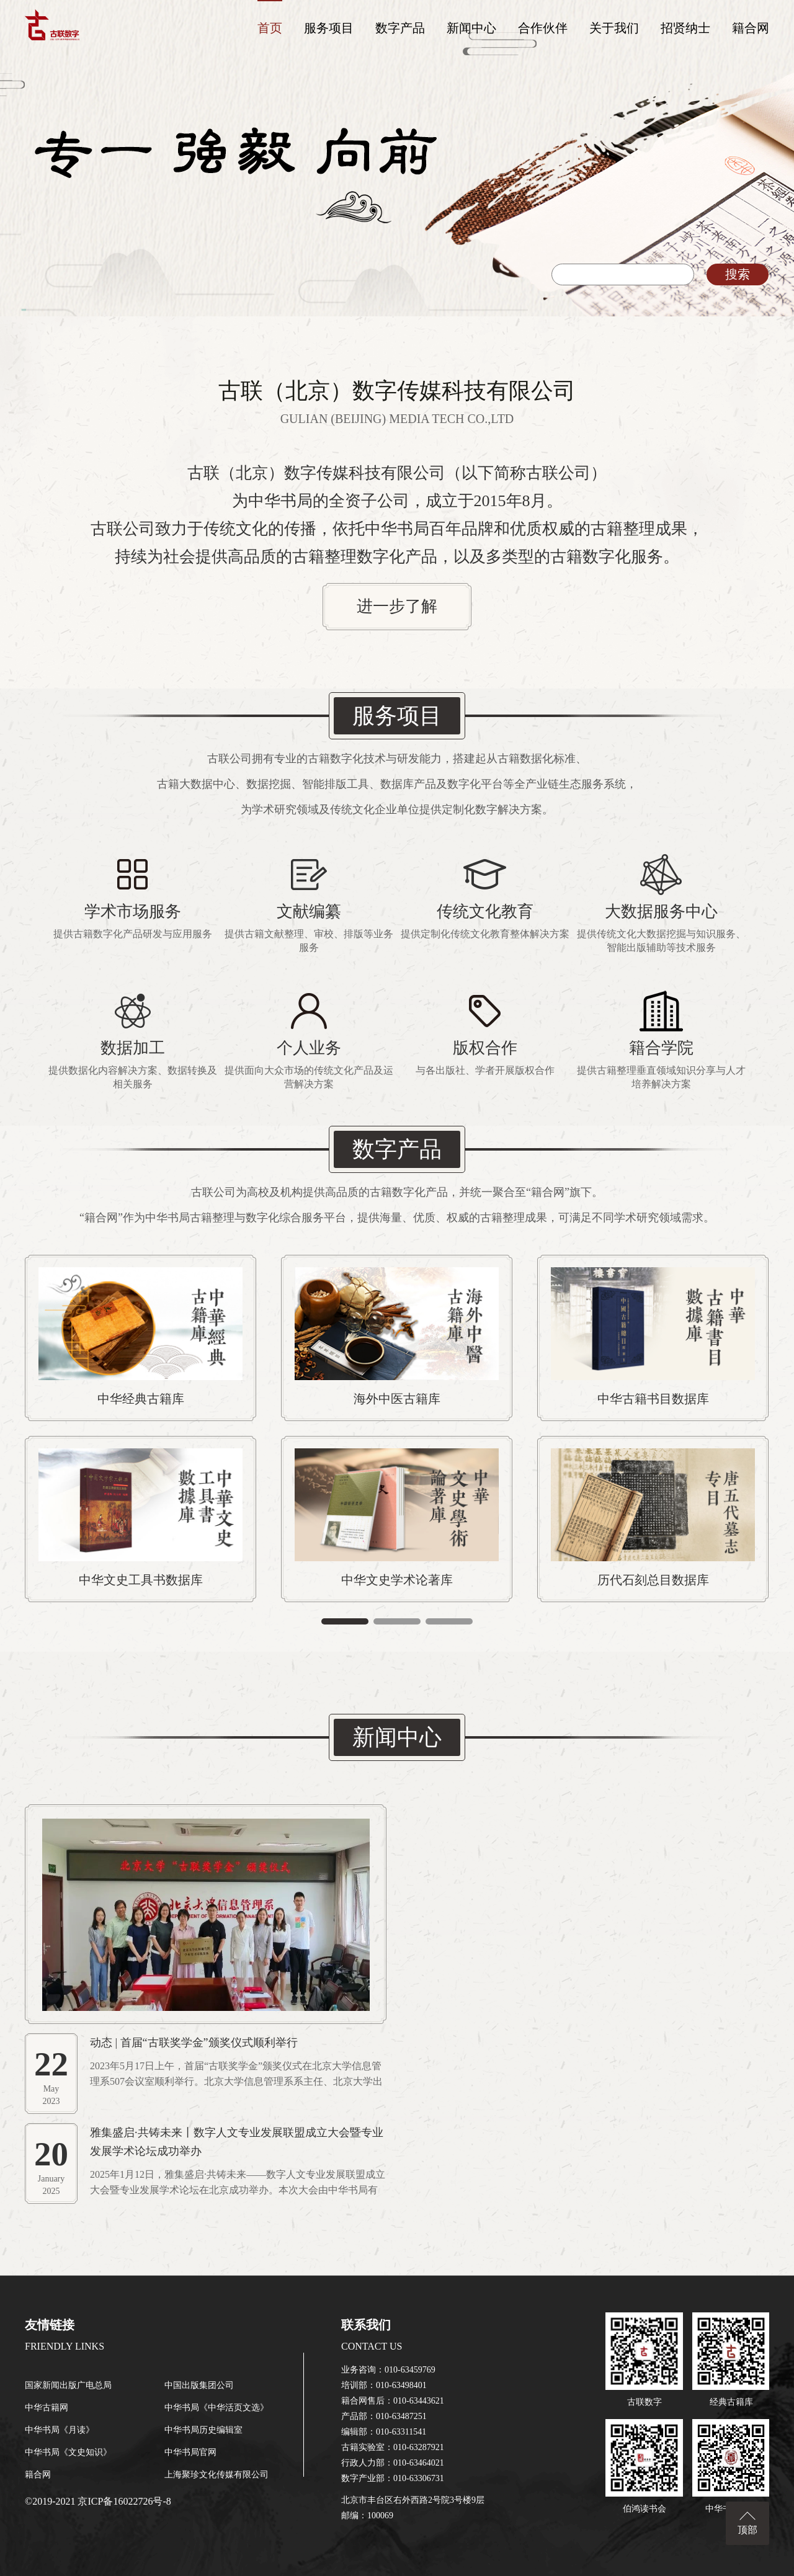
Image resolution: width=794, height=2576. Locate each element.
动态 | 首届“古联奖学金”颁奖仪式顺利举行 (194, 2042)
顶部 (747, 2530)
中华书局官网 (190, 2452)
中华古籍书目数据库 (653, 1399)
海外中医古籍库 (397, 1399)
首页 (269, 28)
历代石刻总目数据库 (653, 1580)
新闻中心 (471, 28)
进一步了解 (397, 606)
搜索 (737, 274)
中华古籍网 (46, 2407)
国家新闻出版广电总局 (68, 2385)
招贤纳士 (685, 28)
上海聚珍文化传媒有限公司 (216, 2474)
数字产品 (400, 28)
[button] (344, 1621)
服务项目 (329, 28)
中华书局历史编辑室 (203, 2430)
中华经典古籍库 (140, 1399)
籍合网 (750, 28)
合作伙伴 (543, 28)
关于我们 (614, 28)
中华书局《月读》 (59, 2430)
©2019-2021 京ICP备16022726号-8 (98, 2501)
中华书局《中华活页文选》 (216, 2407)
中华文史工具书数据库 (141, 1580)
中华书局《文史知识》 (68, 2452)
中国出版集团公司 (199, 2385)
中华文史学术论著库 (397, 1580)
